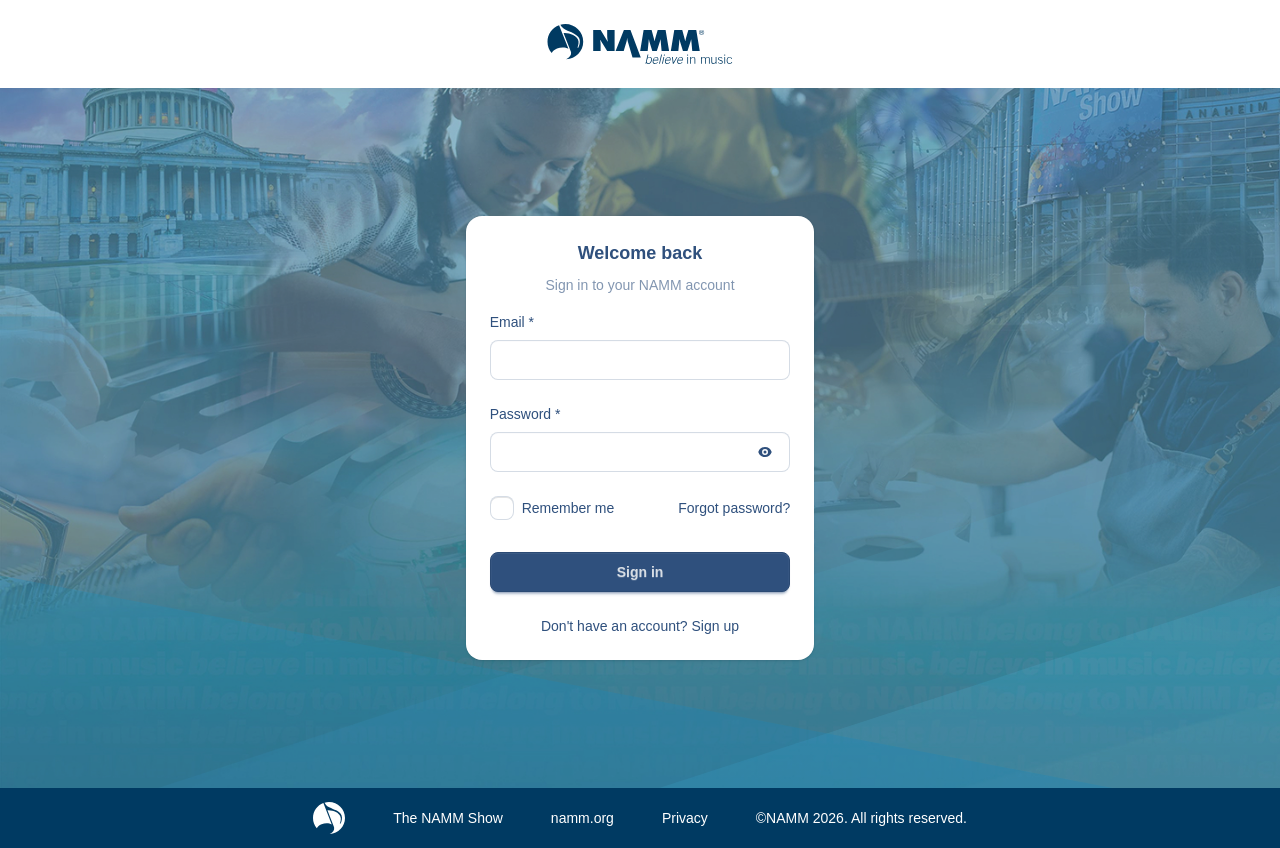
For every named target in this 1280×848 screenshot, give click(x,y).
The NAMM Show (448, 818)
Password (520, 414)
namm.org (582, 818)
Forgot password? (734, 508)
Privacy (685, 818)
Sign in (640, 572)
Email (507, 322)
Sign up (715, 626)
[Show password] (765, 452)
